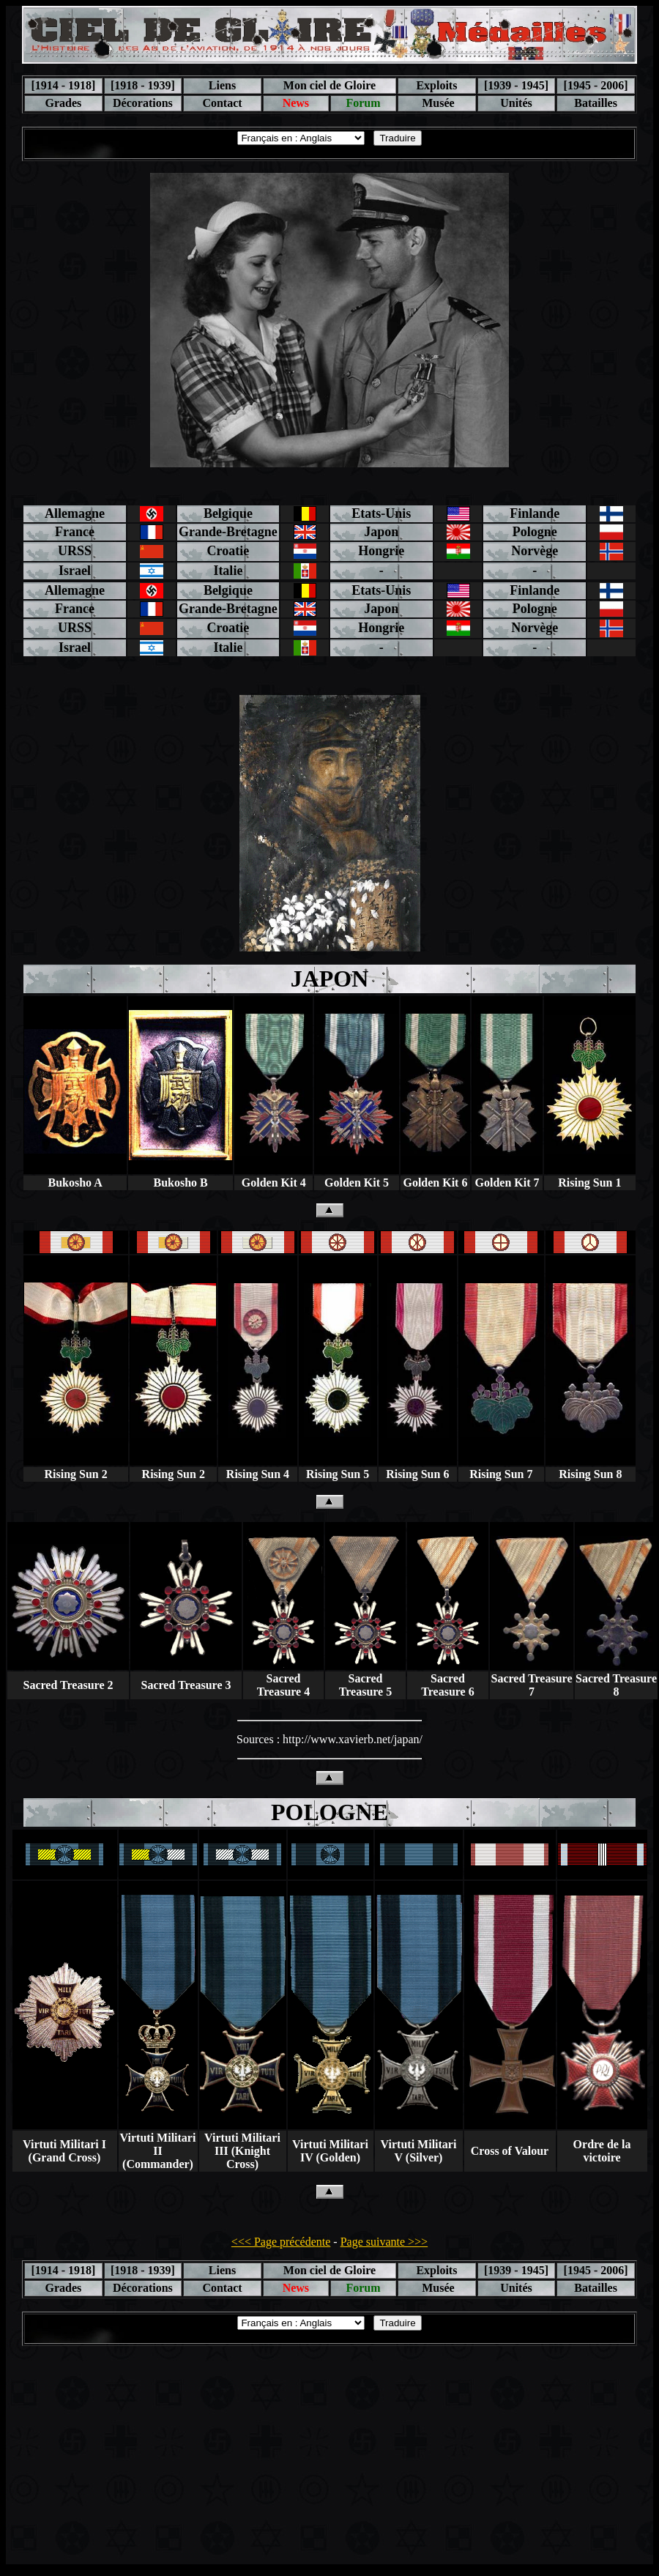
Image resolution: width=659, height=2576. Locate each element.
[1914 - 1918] (63, 85)
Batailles (595, 103)
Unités (516, 103)
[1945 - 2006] (596, 85)
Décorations (143, 103)
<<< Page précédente (280, 2241)
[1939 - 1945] (516, 85)
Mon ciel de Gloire (329, 85)
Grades (63, 103)
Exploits (436, 85)
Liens (222, 85)
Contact (222, 103)
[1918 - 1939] (143, 85)
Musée (436, 103)
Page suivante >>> (384, 2241)
